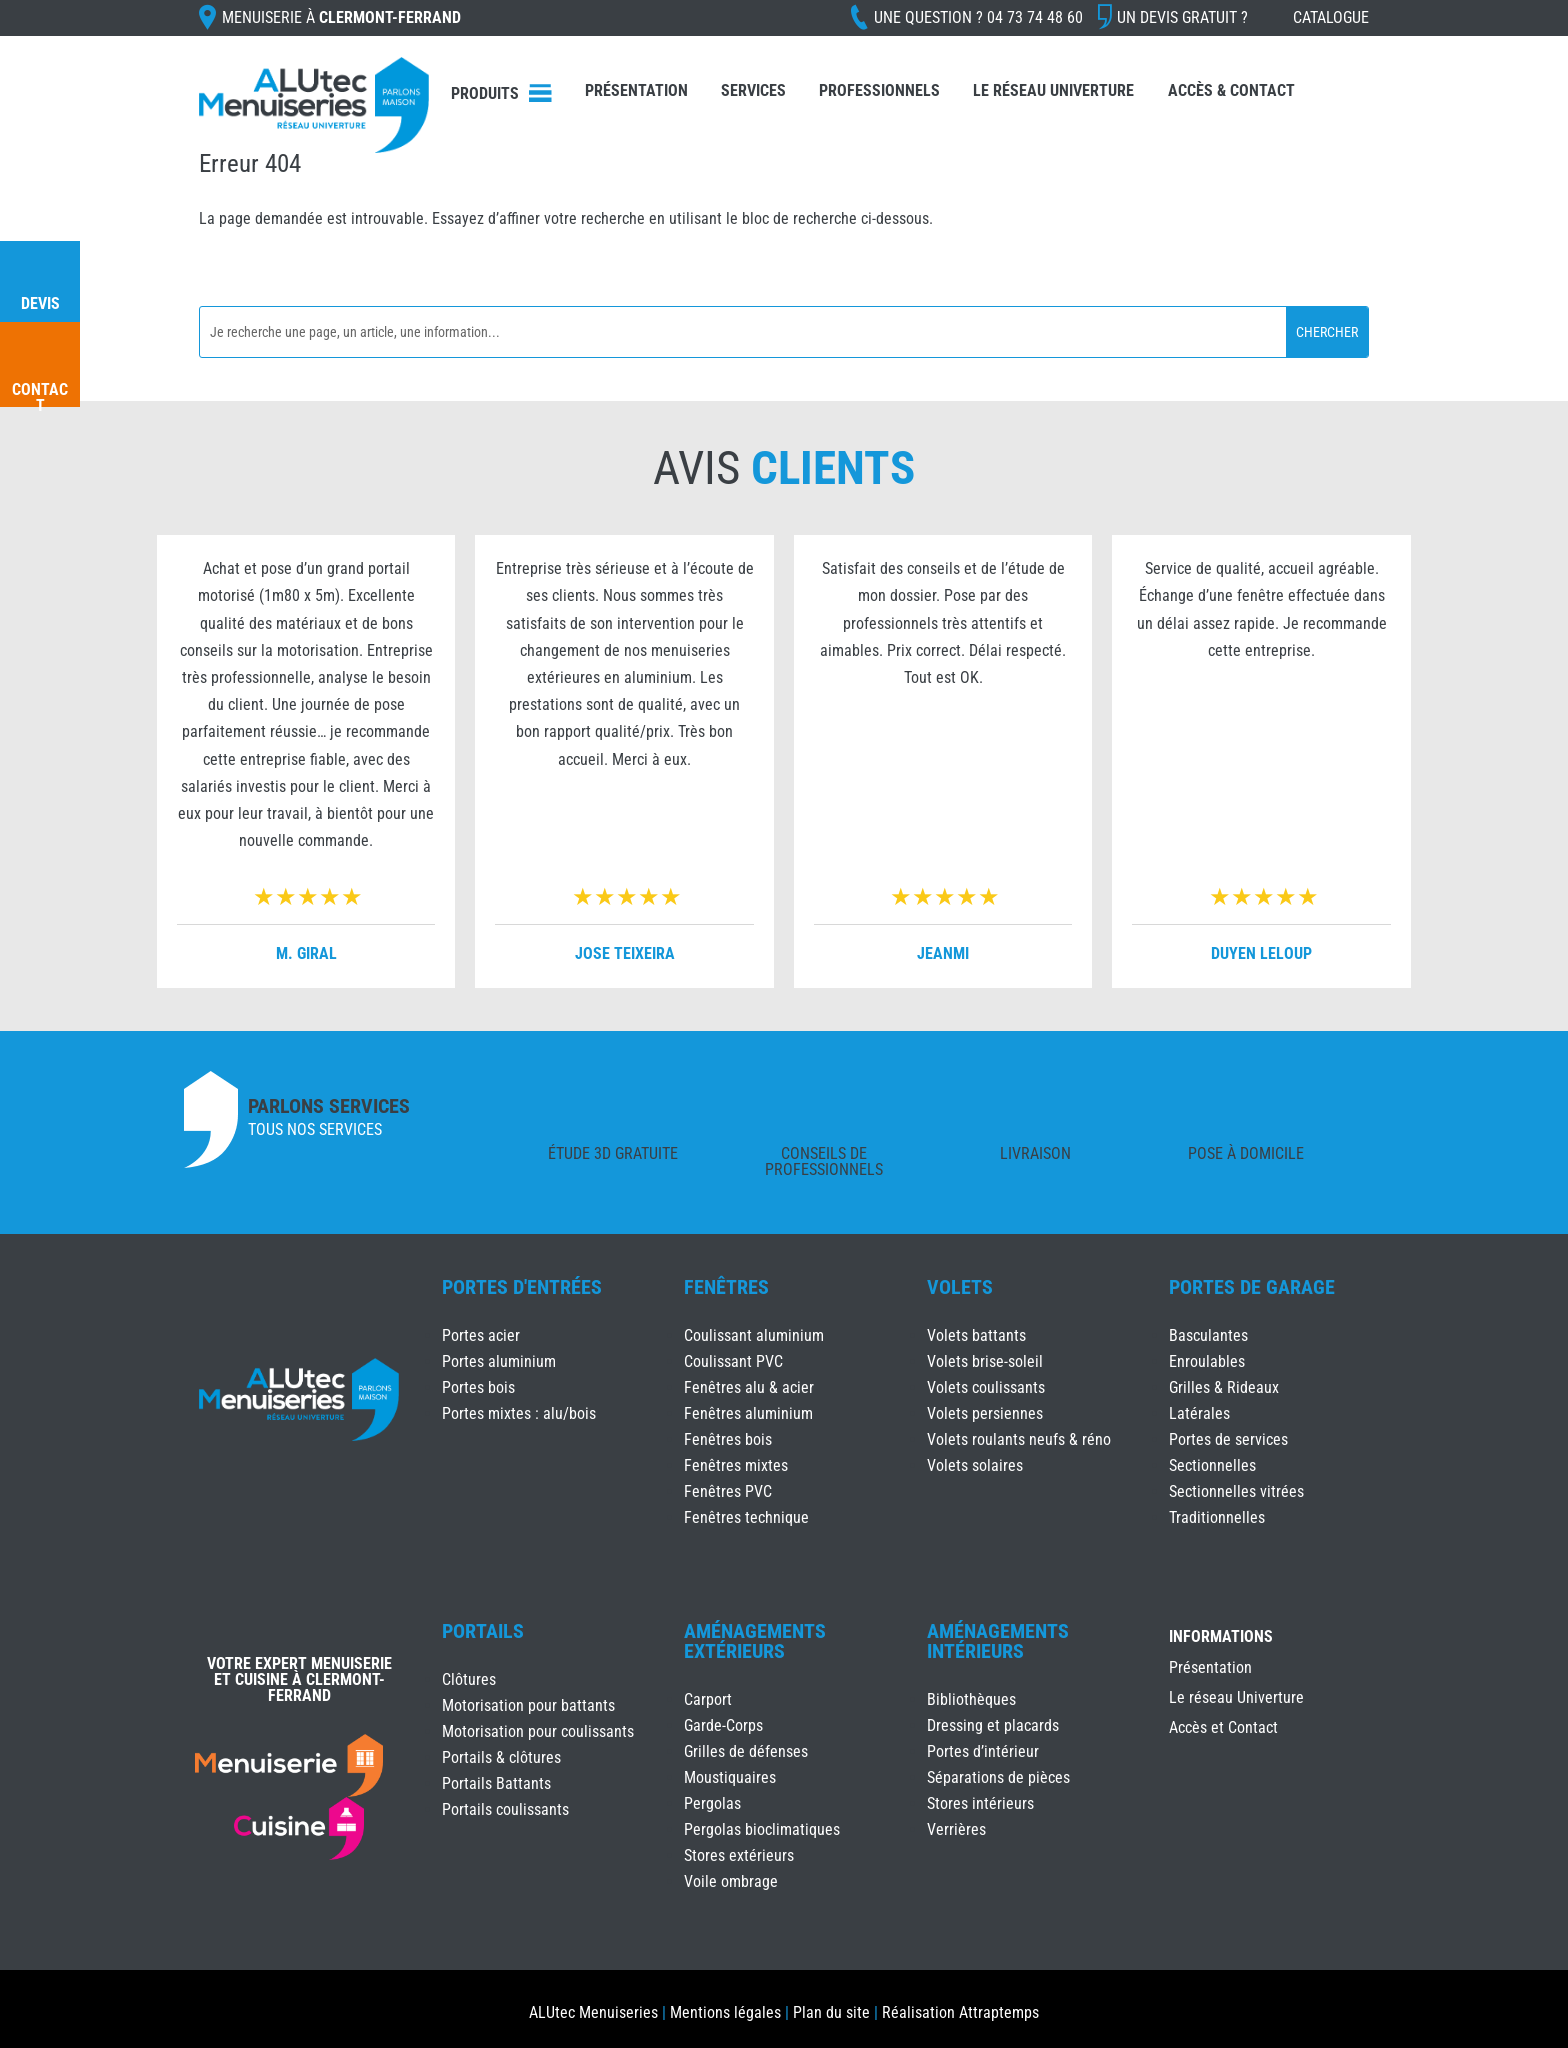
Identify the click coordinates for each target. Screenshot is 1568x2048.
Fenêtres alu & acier (749, 1387)
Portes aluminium (499, 1361)
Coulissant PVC (733, 1361)
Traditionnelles (1217, 1517)
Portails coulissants (505, 1809)
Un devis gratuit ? (1182, 17)
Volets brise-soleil (985, 1361)
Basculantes (1208, 1335)
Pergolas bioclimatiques (762, 1829)
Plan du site (831, 2012)
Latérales (1199, 1413)
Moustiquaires (730, 1777)
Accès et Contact (1223, 1729)
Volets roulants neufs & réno (1019, 1439)
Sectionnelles (1212, 1465)
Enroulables (1207, 1361)
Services (753, 90)
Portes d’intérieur (983, 1751)
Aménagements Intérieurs (998, 1641)
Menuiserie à (341, 17)
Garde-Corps (723, 1725)
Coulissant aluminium (754, 1335)
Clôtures (469, 1679)
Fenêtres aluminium (748, 1413)
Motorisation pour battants (528, 1705)
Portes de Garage (1252, 1287)
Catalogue (1331, 17)
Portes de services (1228, 1439)
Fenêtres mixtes (736, 1465)
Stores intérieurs (980, 1803)
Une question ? (978, 17)
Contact (40, 397)
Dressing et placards (993, 1725)
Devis (40, 303)
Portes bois (478, 1387)
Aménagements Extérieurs (755, 1641)
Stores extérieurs (739, 1855)
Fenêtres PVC (728, 1491)
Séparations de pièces (998, 1777)
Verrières (956, 1829)
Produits (485, 93)
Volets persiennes (985, 1413)
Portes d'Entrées (522, 1287)
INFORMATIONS (1221, 1637)
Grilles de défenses (746, 1751)
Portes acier (481, 1335)
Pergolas (712, 1803)
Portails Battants (496, 1783)
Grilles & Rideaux (1224, 1387)
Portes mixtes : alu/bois (519, 1413)
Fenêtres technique (746, 1517)
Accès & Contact (1231, 90)
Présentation (636, 90)
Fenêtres (726, 1287)
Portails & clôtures (501, 1757)
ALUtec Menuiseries (593, 2012)
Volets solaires (975, 1465)
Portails (483, 1631)
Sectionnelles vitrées (1236, 1491)
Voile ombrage (731, 1881)
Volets (960, 1287)
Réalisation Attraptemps (960, 2012)
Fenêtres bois (728, 1439)
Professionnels (879, 90)
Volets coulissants (986, 1387)
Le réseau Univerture (1053, 90)
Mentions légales (725, 2012)
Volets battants (976, 1335)
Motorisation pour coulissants (538, 1731)
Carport (708, 1699)
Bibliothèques (971, 1699)
